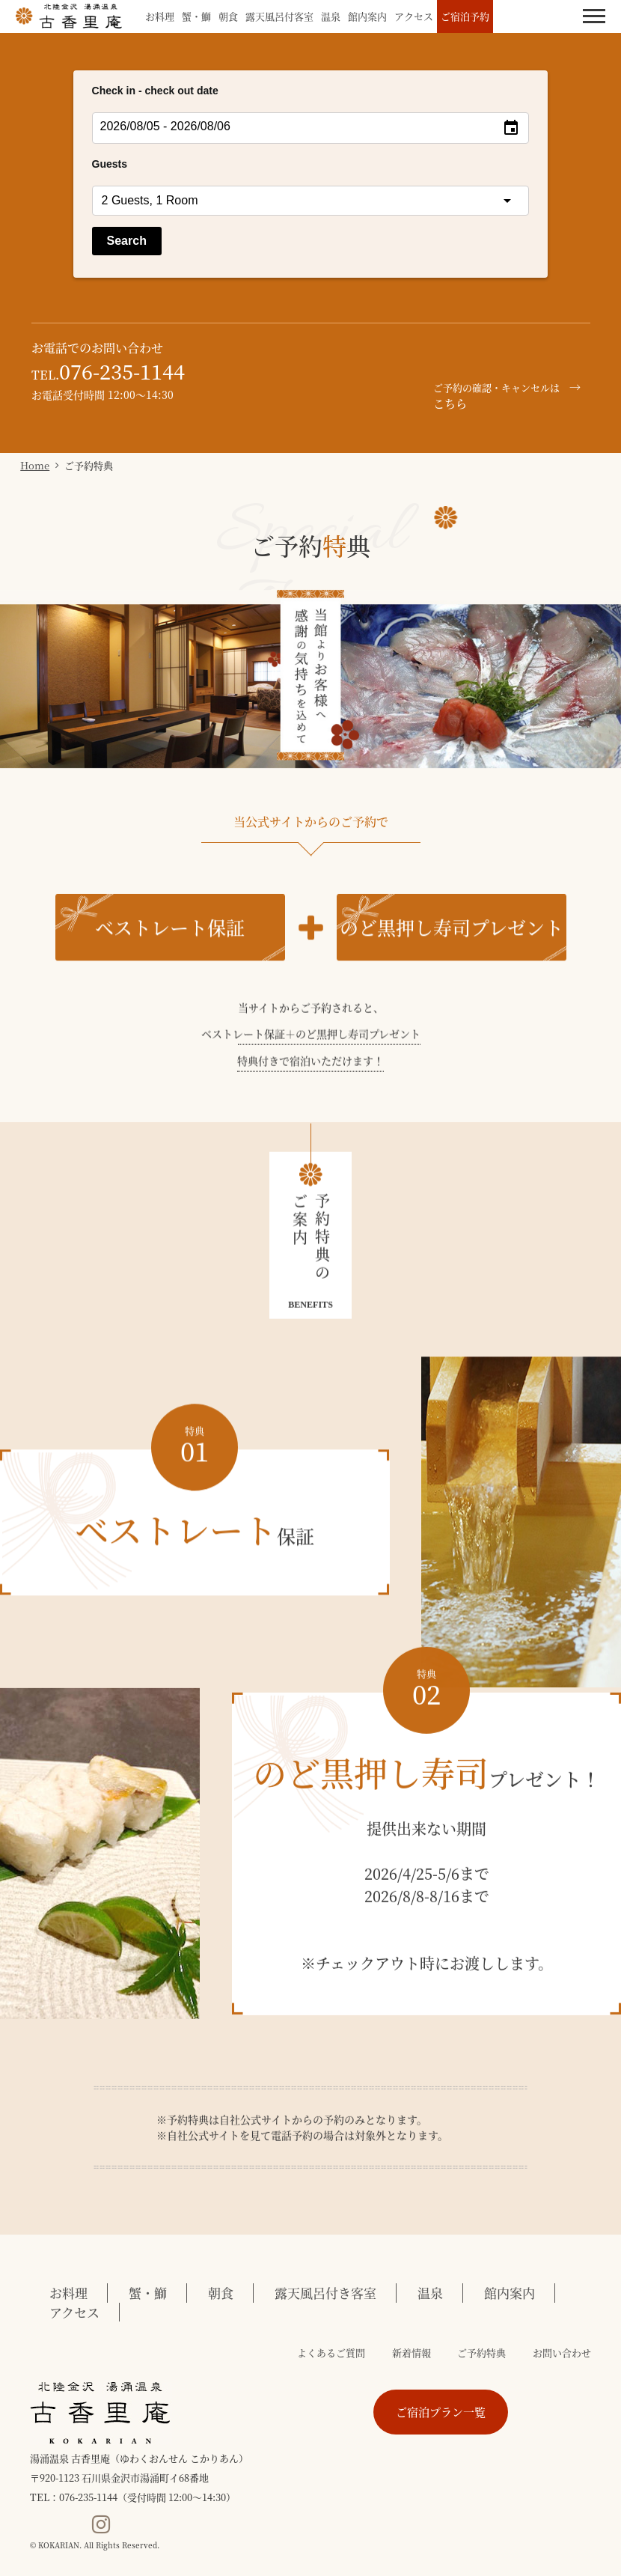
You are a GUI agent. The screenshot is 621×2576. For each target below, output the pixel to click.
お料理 (159, 16)
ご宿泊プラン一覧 (441, 2412)
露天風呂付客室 (279, 16)
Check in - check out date (155, 91)
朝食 (228, 16)
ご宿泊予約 (465, 16)
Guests (110, 164)
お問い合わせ (562, 2352)
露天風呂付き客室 (325, 2292)
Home (34, 465)
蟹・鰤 (196, 16)
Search (127, 240)
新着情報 (411, 2352)
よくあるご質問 (331, 2352)
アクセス (413, 16)
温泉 (330, 16)
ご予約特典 (481, 2352)
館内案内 (367, 16)
